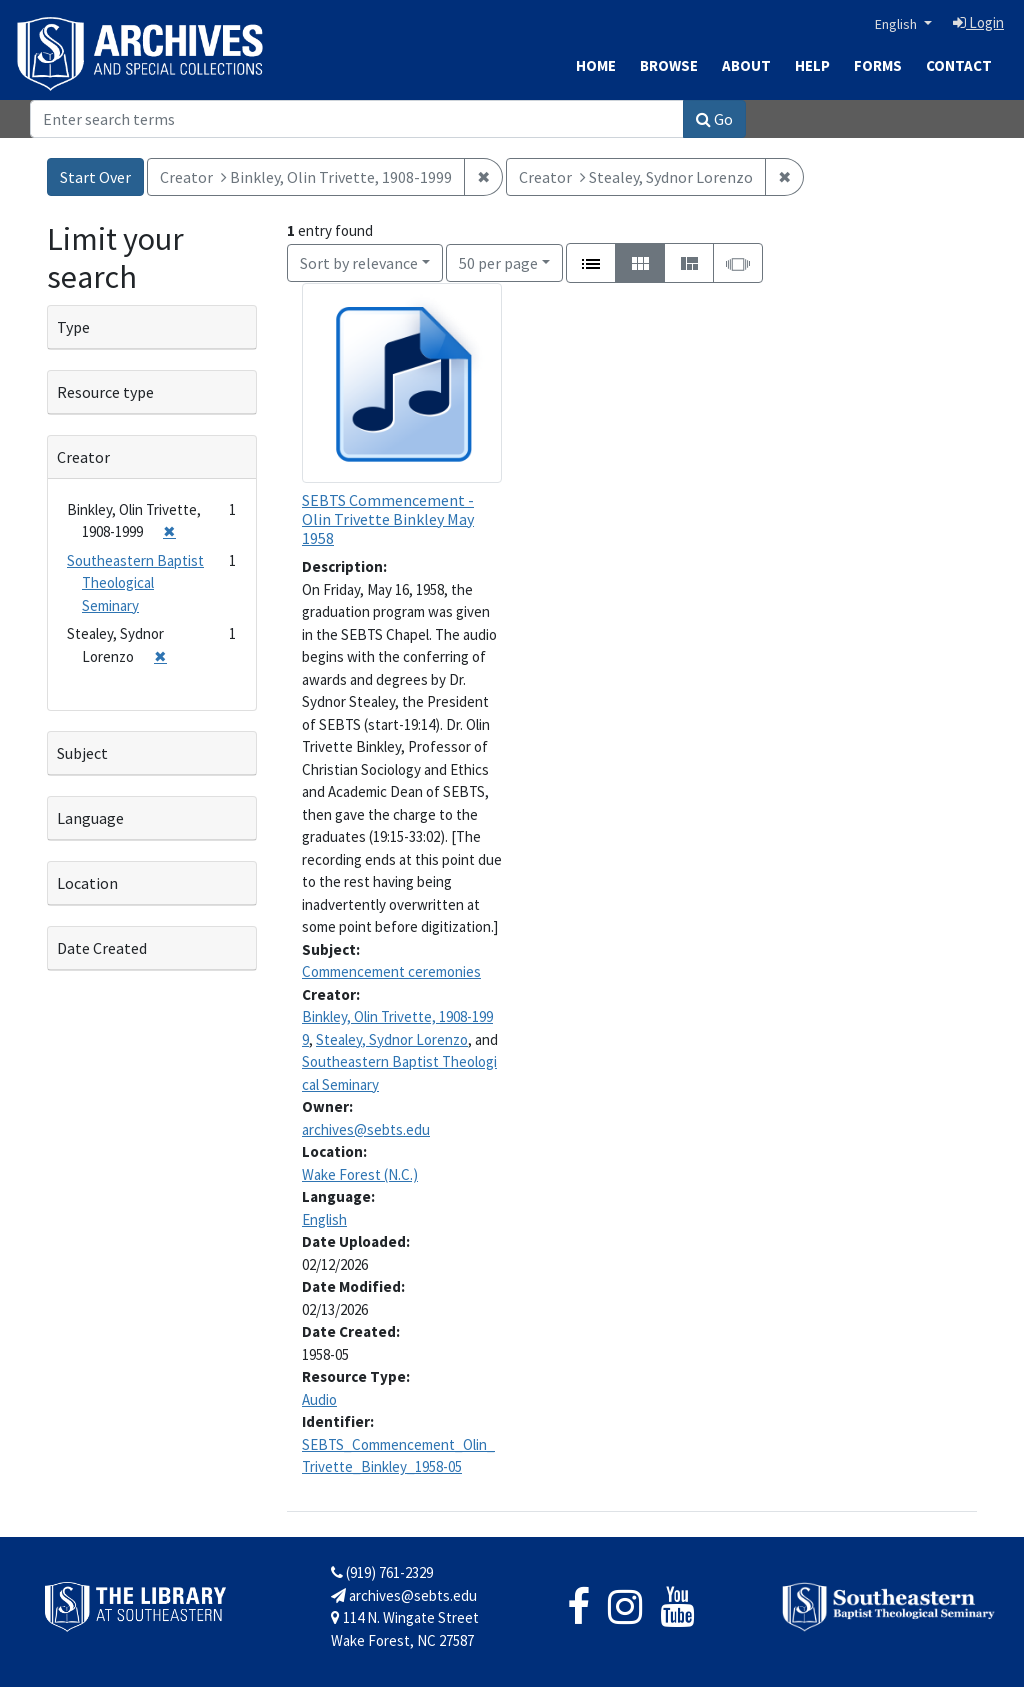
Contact (959, 65)
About (746, 65)
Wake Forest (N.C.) (360, 1174)
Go (714, 119)
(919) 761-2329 (382, 1572)
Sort (359, 263)
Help (812, 65)
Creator (83, 457)
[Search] (357, 119)
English (897, 24)
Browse (669, 65)
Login (978, 22)
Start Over (95, 177)
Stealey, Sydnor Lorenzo (392, 1039)
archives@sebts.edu (366, 1129)
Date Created (102, 948)
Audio (319, 1399)
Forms (878, 65)
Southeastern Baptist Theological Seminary (135, 583)
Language (90, 818)
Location (87, 883)
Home (596, 65)
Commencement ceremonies (391, 971)
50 (498, 261)
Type (73, 327)
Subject (82, 753)
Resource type (105, 392)
